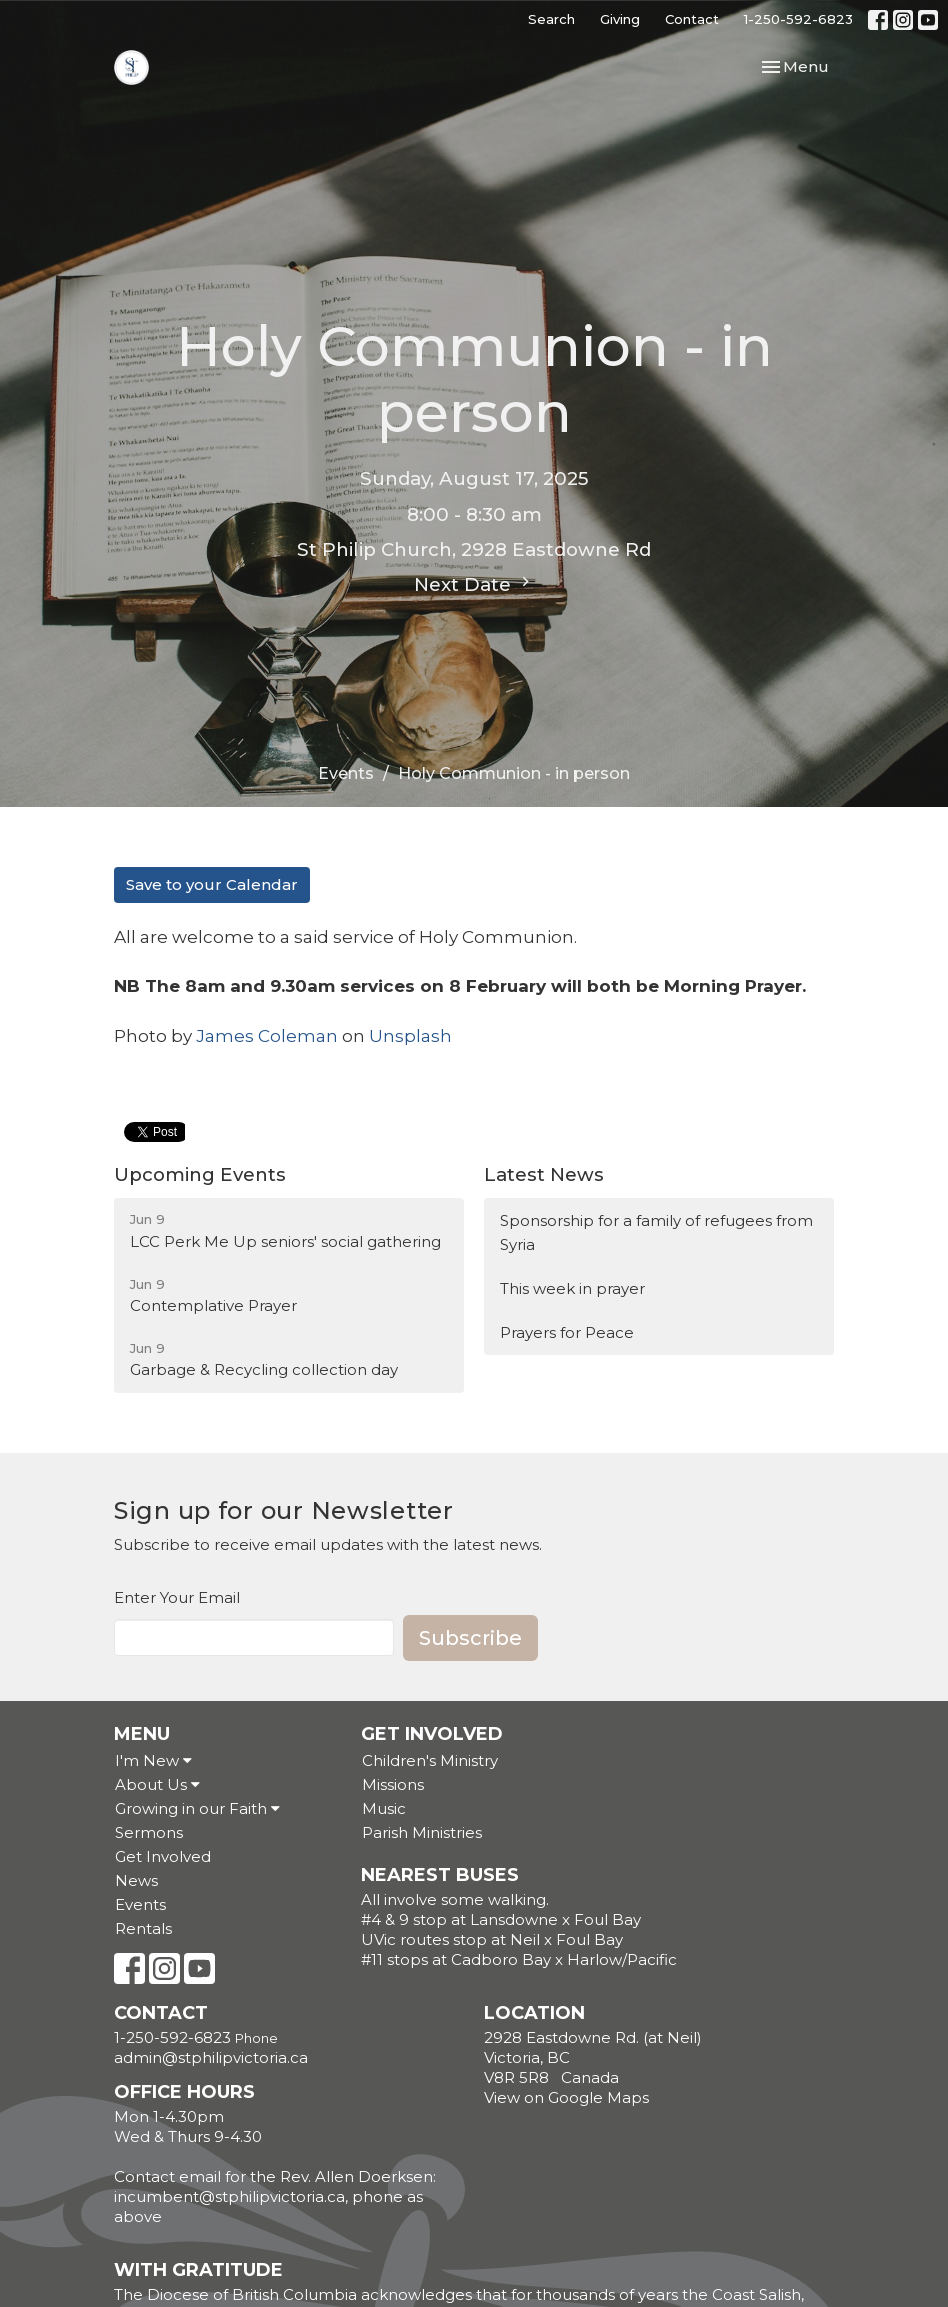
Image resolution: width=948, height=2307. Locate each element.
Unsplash (410, 1036)
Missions (393, 1784)
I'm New (153, 1760)
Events (346, 773)
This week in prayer (572, 1288)
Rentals (143, 1928)
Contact (692, 19)
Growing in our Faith (197, 1808)
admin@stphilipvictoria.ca (211, 2057)
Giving (620, 19)
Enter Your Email (177, 1597)
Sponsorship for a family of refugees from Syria (656, 1232)
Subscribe (470, 1638)
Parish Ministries (422, 1832)
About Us (157, 1784)
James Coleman (267, 1036)
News (136, 1880)
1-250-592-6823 (798, 19)
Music (384, 1808)
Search (551, 19)
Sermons (149, 1832)
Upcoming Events (200, 1174)
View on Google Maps (566, 2097)
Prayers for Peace (567, 1332)
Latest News (544, 1174)
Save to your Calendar (212, 884)
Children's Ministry (430, 1760)
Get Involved (163, 1856)
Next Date (474, 584)
